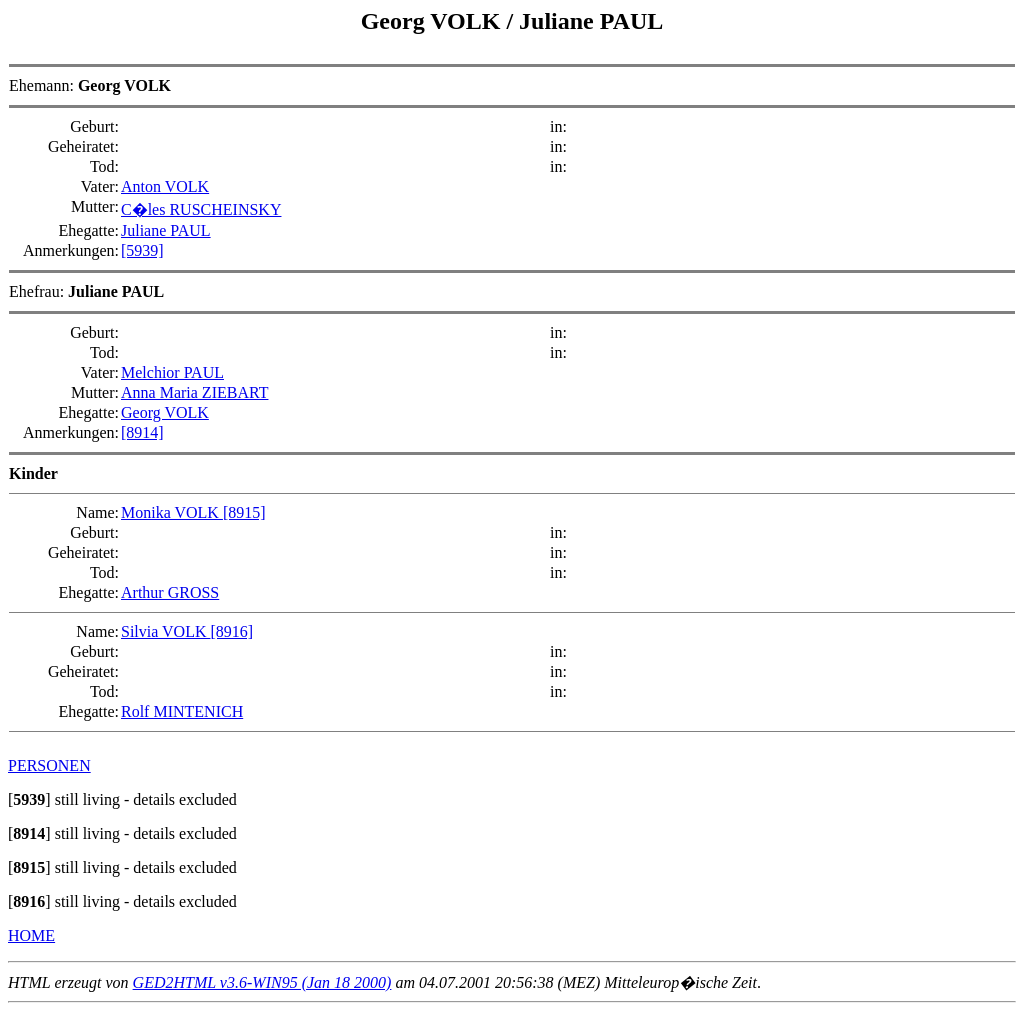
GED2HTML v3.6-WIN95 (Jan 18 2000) (262, 982)
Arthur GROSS (170, 592)
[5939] (142, 250)
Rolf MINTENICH (182, 711)
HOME (31, 935)
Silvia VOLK (165, 631)
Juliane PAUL (591, 21)
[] (29, 799)
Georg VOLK (434, 21)
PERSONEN (49, 765)
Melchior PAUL (172, 372)
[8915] (244, 512)
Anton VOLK (165, 186)
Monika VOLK (172, 512)
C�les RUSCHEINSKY (201, 209)
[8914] (142, 432)
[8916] (231, 631)
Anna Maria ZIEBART (194, 392)
